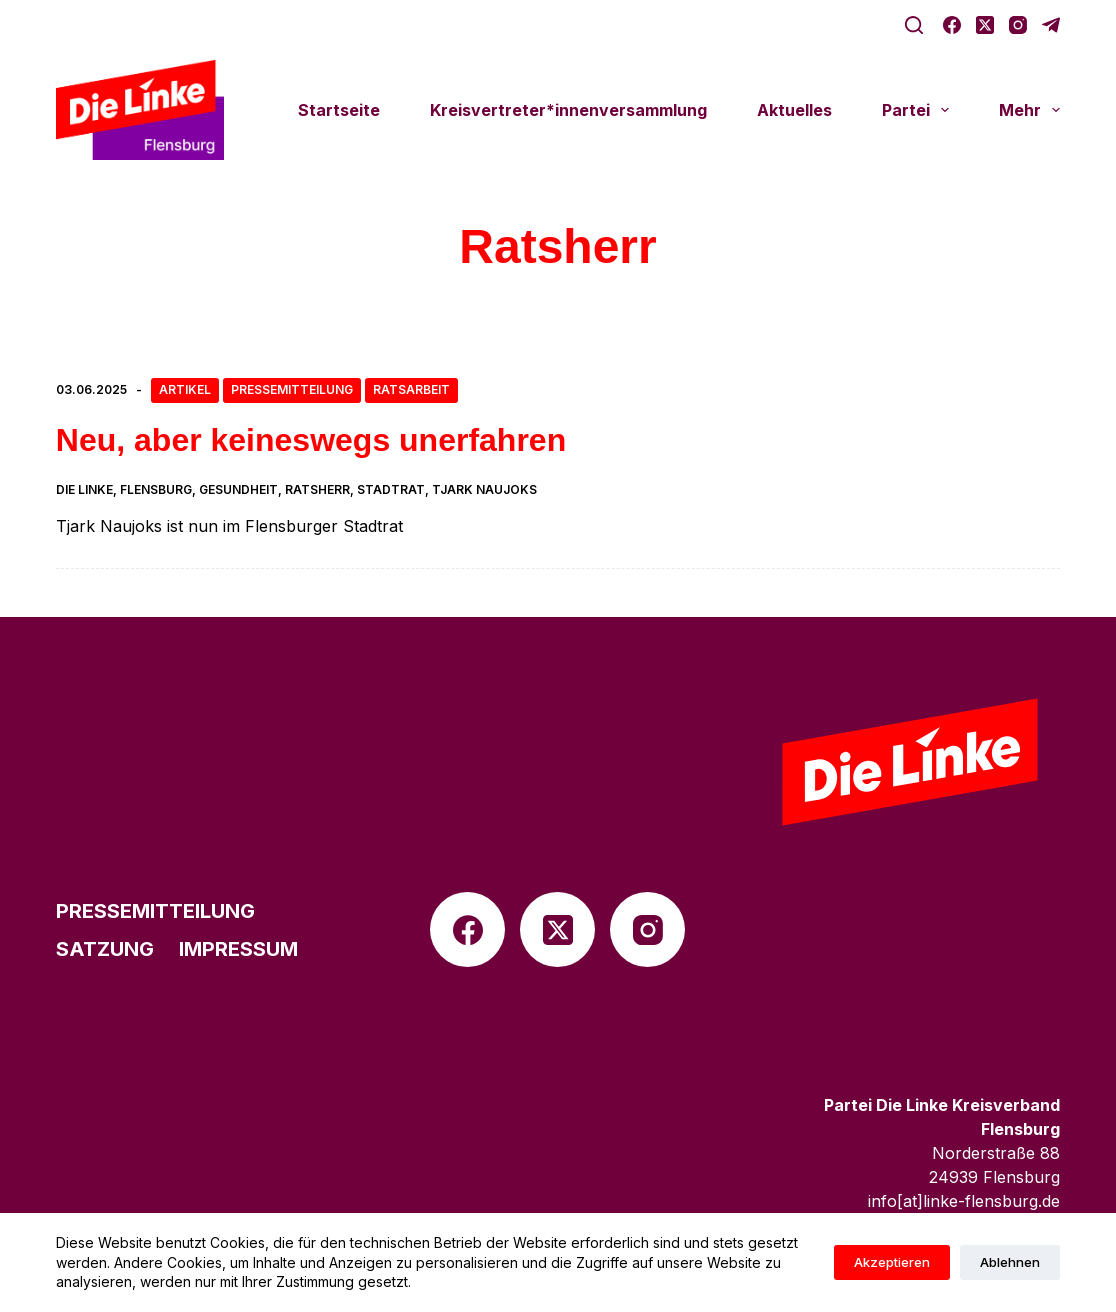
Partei (919, 110)
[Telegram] (1051, 25)
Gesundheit (238, 489)
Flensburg (156, 489)
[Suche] (914, 25)
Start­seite (339, 110)
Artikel (185, 389)
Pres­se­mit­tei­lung (155, 911)
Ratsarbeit (411, 389)
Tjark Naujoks (484, 489)
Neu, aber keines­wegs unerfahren (311, 440)
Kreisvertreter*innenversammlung (568, 110)
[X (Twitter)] (985, 25)
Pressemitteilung (292, 389)
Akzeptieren (892, 1262)
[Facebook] (952, 25)
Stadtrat (391, 489)
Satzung (105, 949)
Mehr (1029, 110)
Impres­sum (238, 949)
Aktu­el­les (794, 110)
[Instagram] (1018, 25)
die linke (84, 489)
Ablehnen (1010, 1262)
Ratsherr (317, 489)
